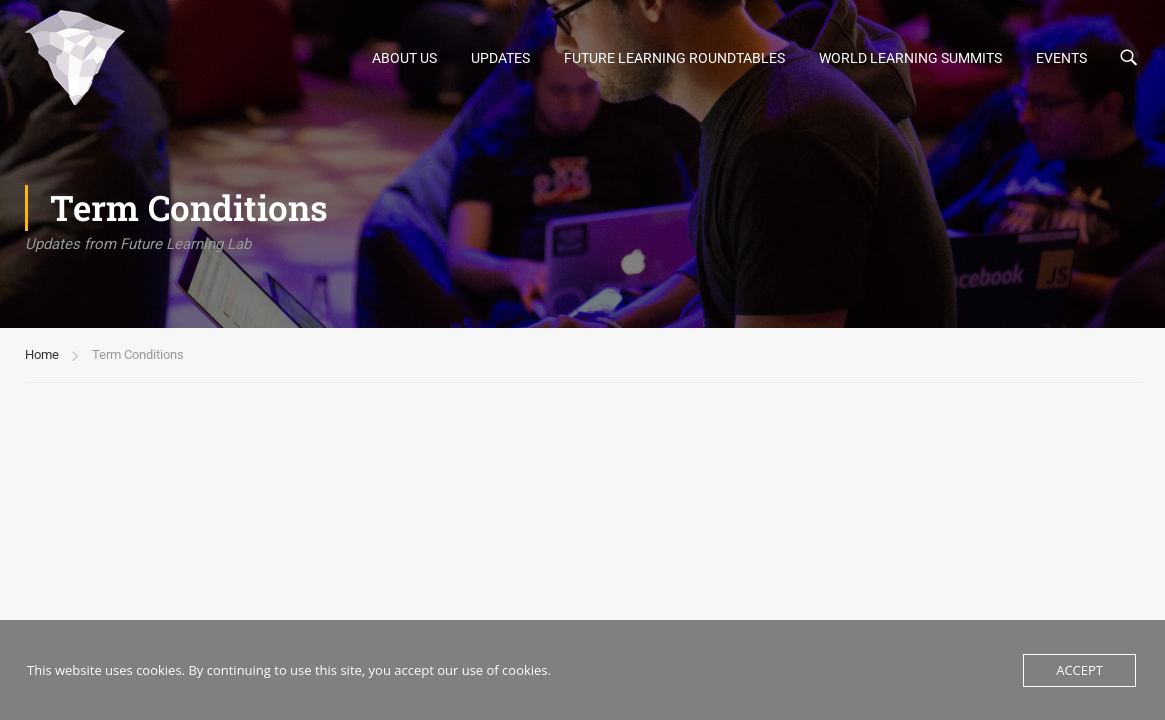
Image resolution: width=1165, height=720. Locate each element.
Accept (1079, 670)
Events (1061, 58)
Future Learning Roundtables (674, 58)
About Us (404, 58)
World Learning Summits (910, 58)
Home (42, 354)
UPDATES (500, 58)
